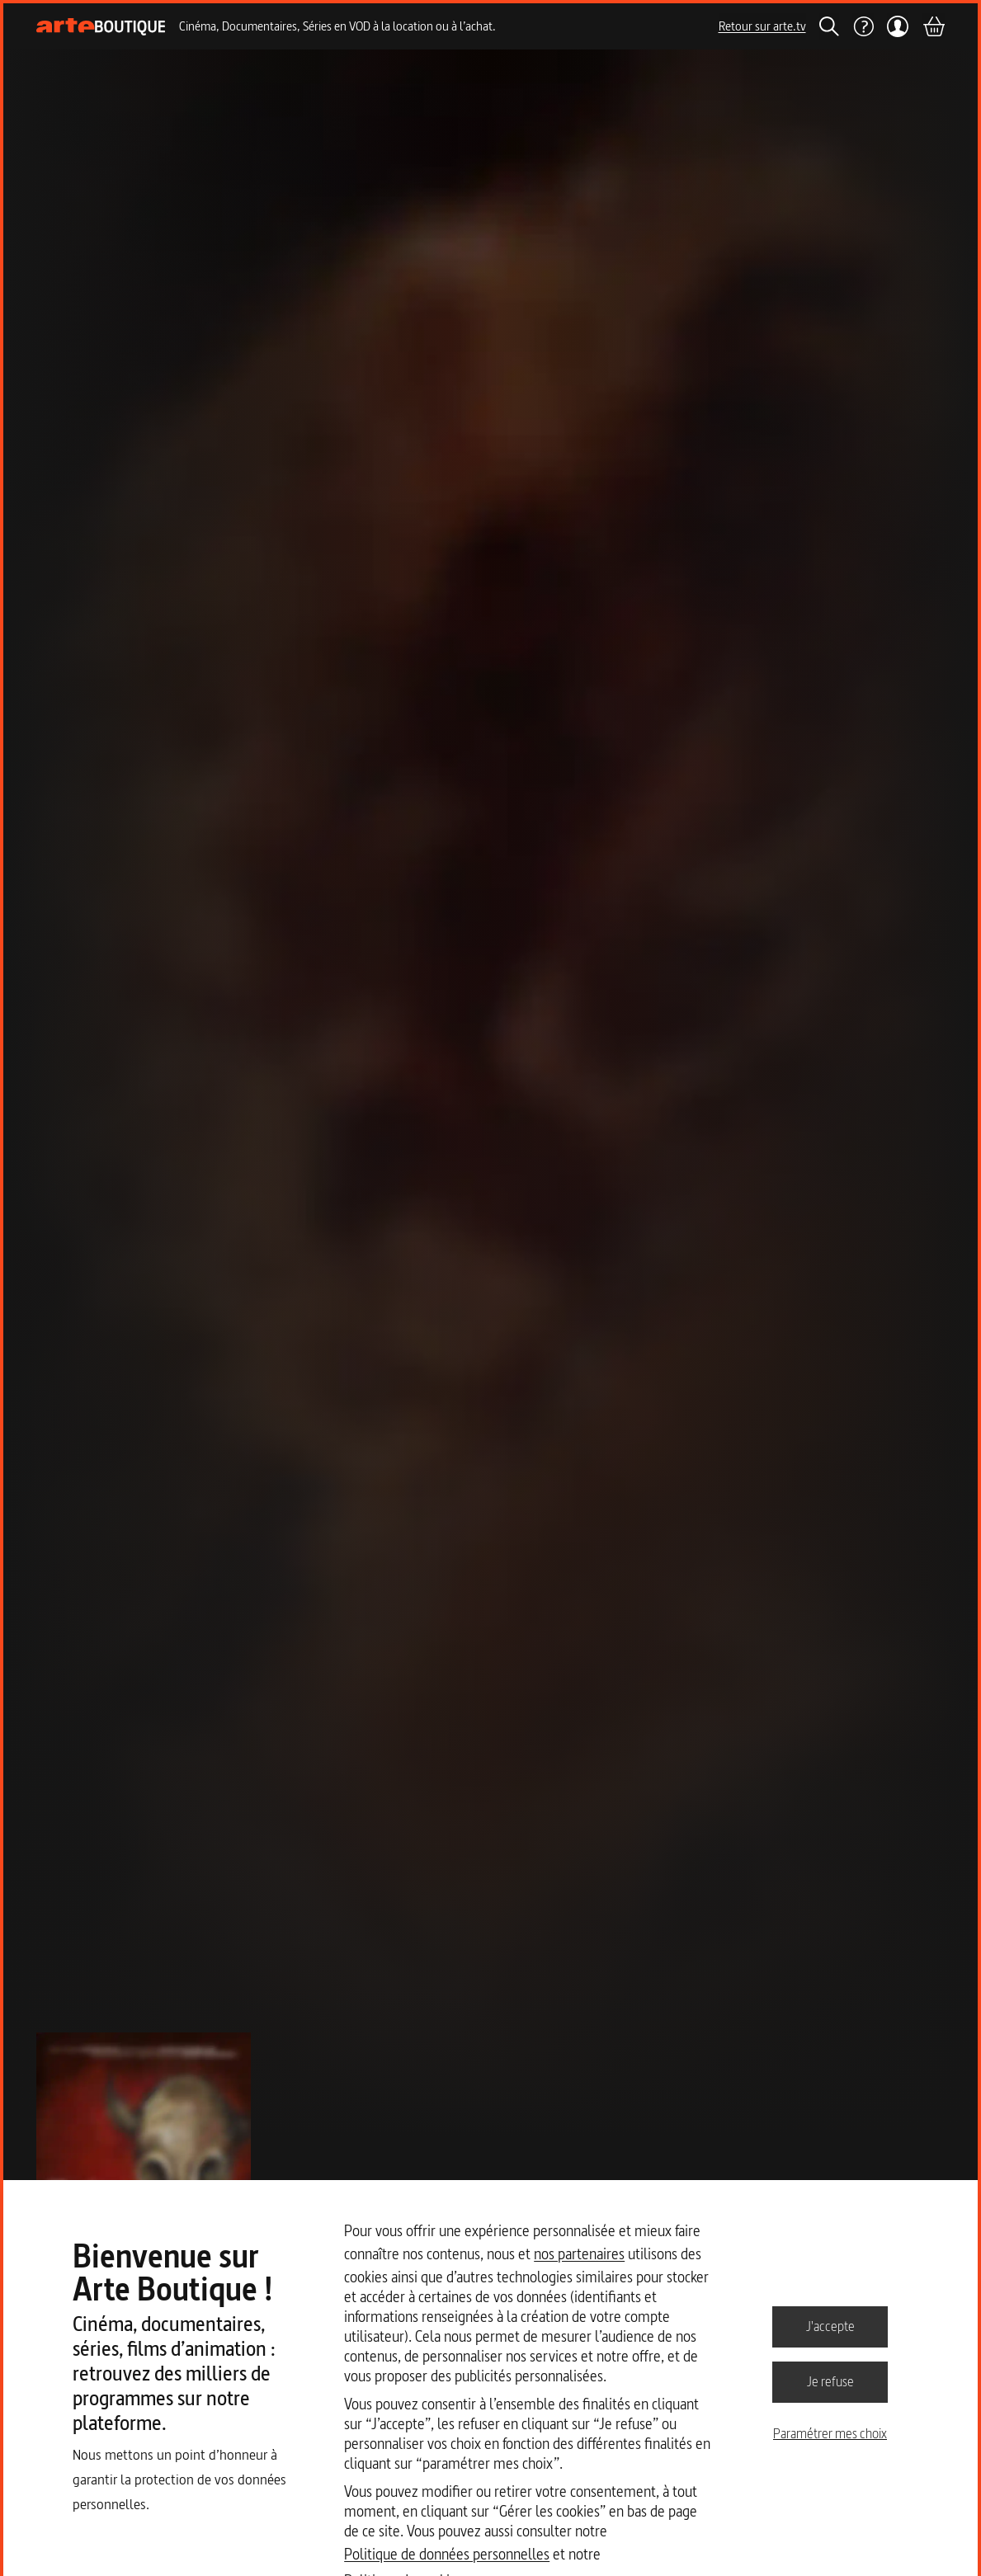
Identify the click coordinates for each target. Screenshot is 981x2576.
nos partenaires (579, 2254)
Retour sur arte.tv (762, 26)
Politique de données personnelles (446, 2554)
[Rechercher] (829, 26)
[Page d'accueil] (101, 26)
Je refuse (830, 2381)
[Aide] (863, 26)
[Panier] (933, 26)
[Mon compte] (898, 26)
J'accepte (830, 2326)
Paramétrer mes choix (830, 2433)
